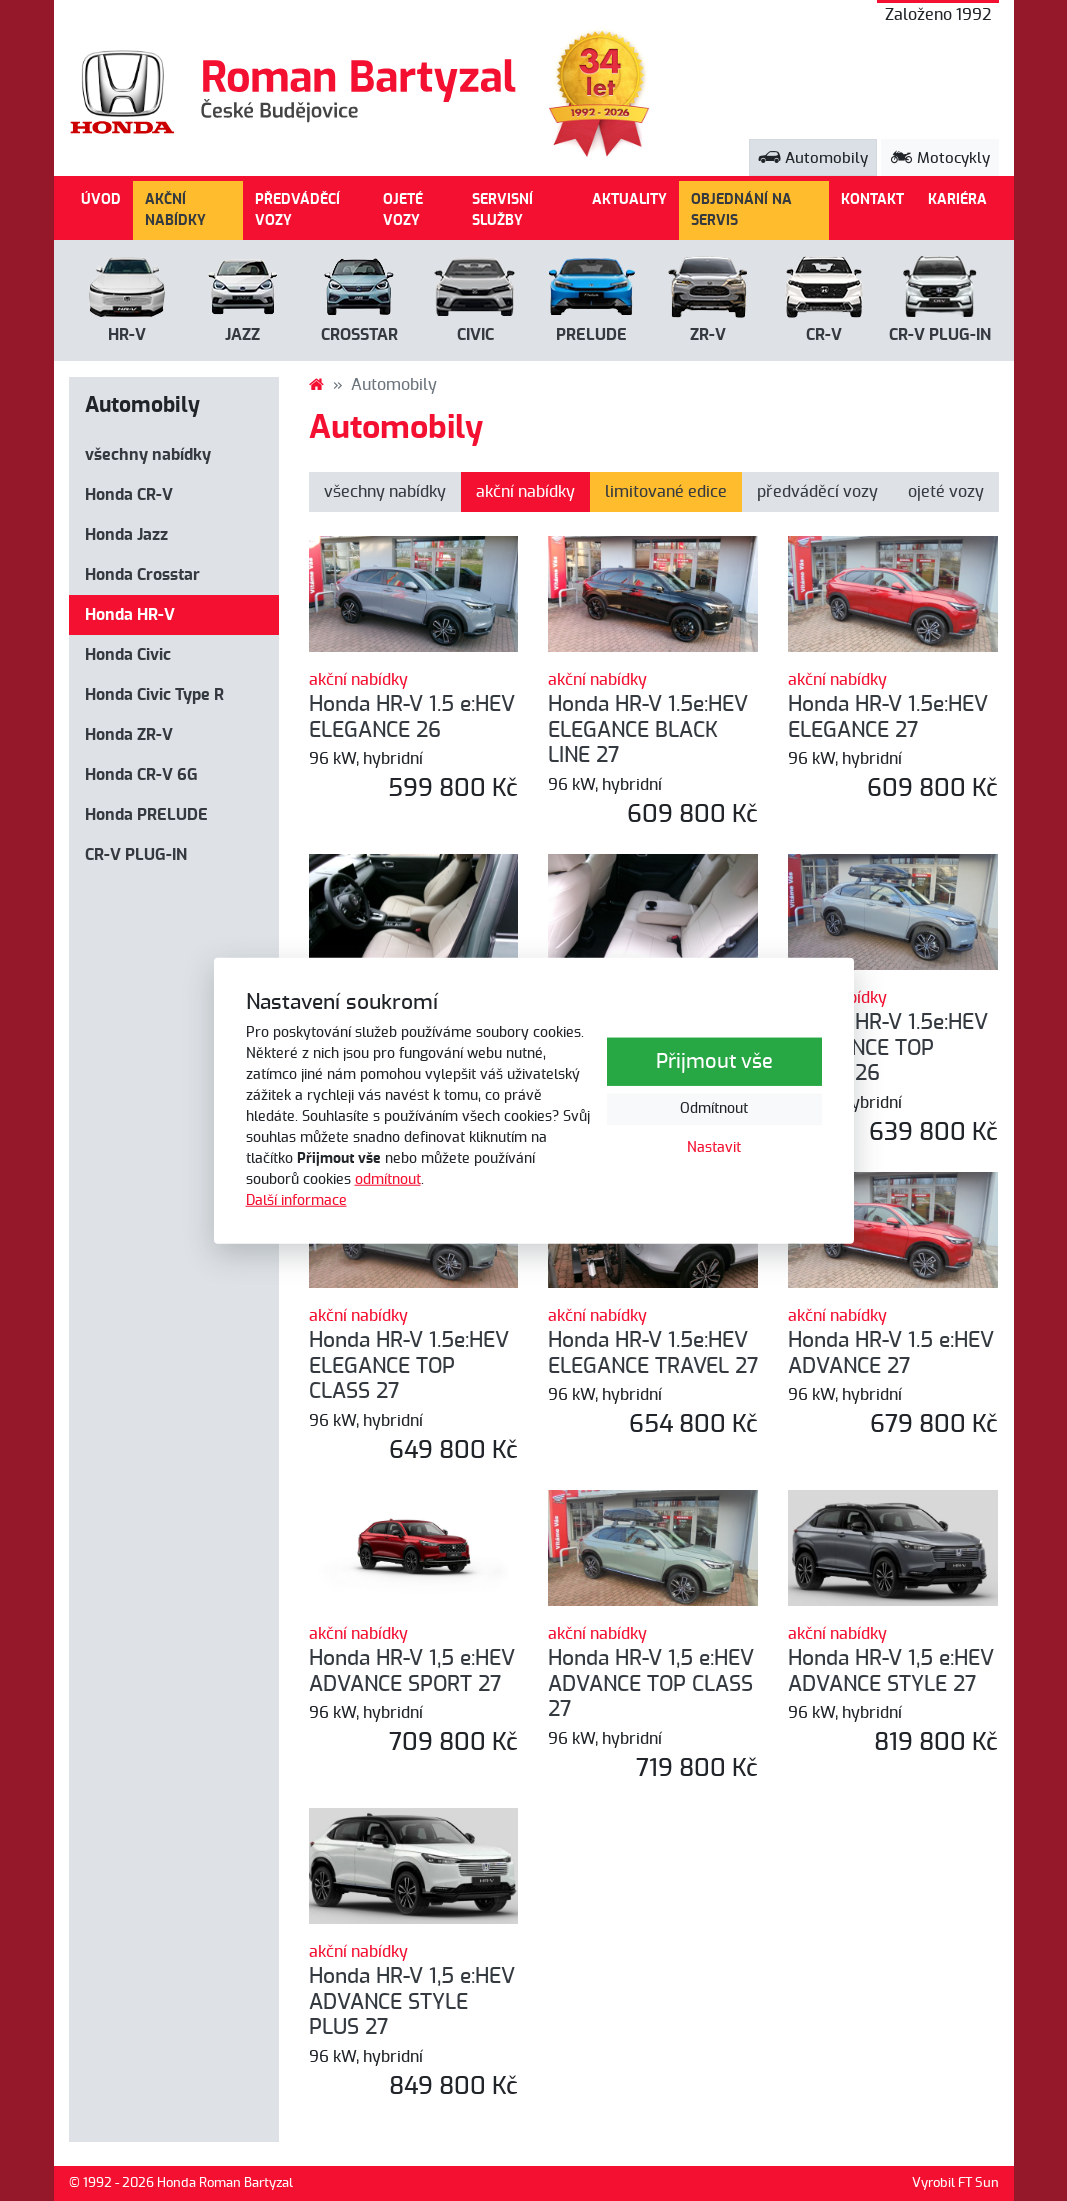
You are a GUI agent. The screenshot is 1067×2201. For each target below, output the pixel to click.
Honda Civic (128, 655)
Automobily (813, 158)
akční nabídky (525, 492)
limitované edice (666, 492)
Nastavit (714, 1148)
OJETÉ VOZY (403, 210)
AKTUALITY (629, 199)
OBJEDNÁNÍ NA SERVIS (741, 210)
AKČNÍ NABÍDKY (175, 210)
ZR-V (708, 335)
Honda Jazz (126, 535)
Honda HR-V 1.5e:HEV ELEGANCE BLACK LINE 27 (648, 730)
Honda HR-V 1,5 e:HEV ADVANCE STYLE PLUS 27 (412, 2002)
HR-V (127, 335)
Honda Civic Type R (154, 695)
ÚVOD (101, 199)
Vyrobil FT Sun (955, 2183)
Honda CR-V (129, 495)
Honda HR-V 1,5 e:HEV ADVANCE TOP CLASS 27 (651, 1684)
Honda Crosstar (142, 575)
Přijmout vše (714, 1062)
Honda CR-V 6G (141, 775)
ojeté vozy (946, 492)
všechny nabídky (148, 455)
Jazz (242, 335)
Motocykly (940, 158)
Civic (475, 335)
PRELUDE (591, 335)
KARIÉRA (957, 199)
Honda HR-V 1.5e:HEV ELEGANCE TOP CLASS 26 (888, 1048)
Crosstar (359, 335)
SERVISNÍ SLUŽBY (502, 210)
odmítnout (388, 1180)
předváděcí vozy (817, 492)
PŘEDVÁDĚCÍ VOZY (297, 210)
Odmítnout (714, 1109)
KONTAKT (872, 199)
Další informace (296, 1201)
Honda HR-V (130, 615)
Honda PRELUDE (146, 815)
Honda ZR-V (129, 735)
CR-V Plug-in (940, 335)
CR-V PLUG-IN (136, 855)
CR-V (824, 335)
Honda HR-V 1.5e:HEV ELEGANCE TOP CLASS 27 (409, 1366)
